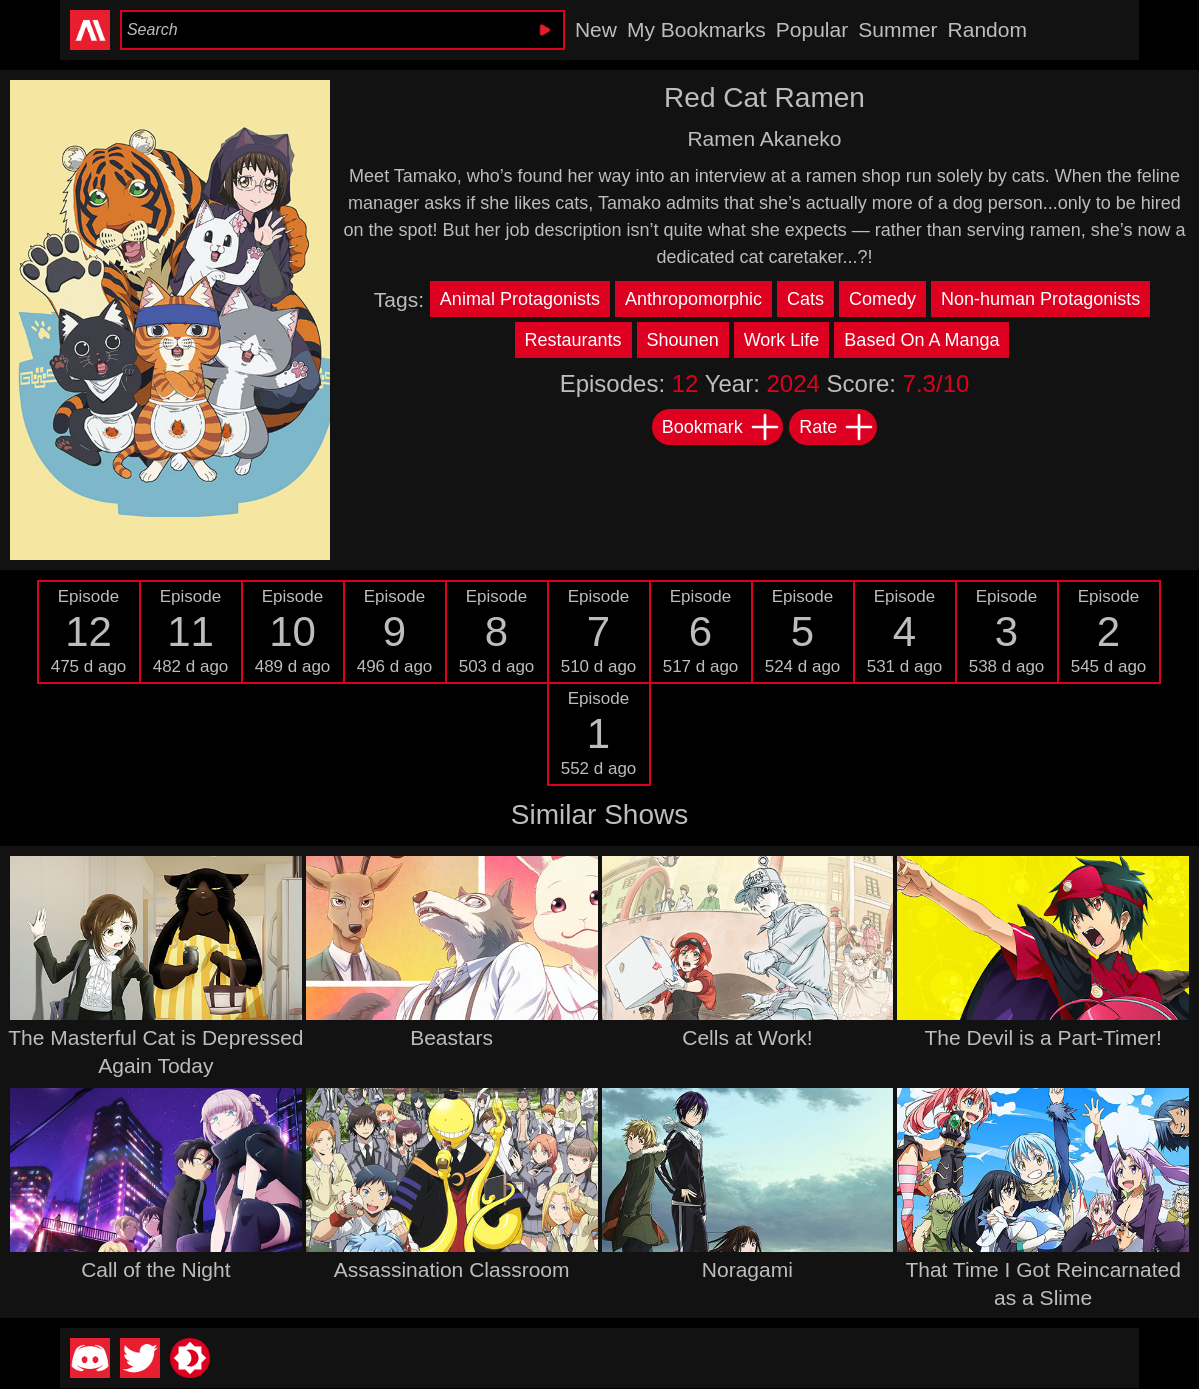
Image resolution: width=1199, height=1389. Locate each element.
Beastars (451, 1037)
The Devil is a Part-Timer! (1042, 1037)
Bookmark (721, 427)
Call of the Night (155, 1269)
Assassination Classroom (452, 1269)
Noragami (747, 1269)
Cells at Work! (747, 1037)
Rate (837, 427)
